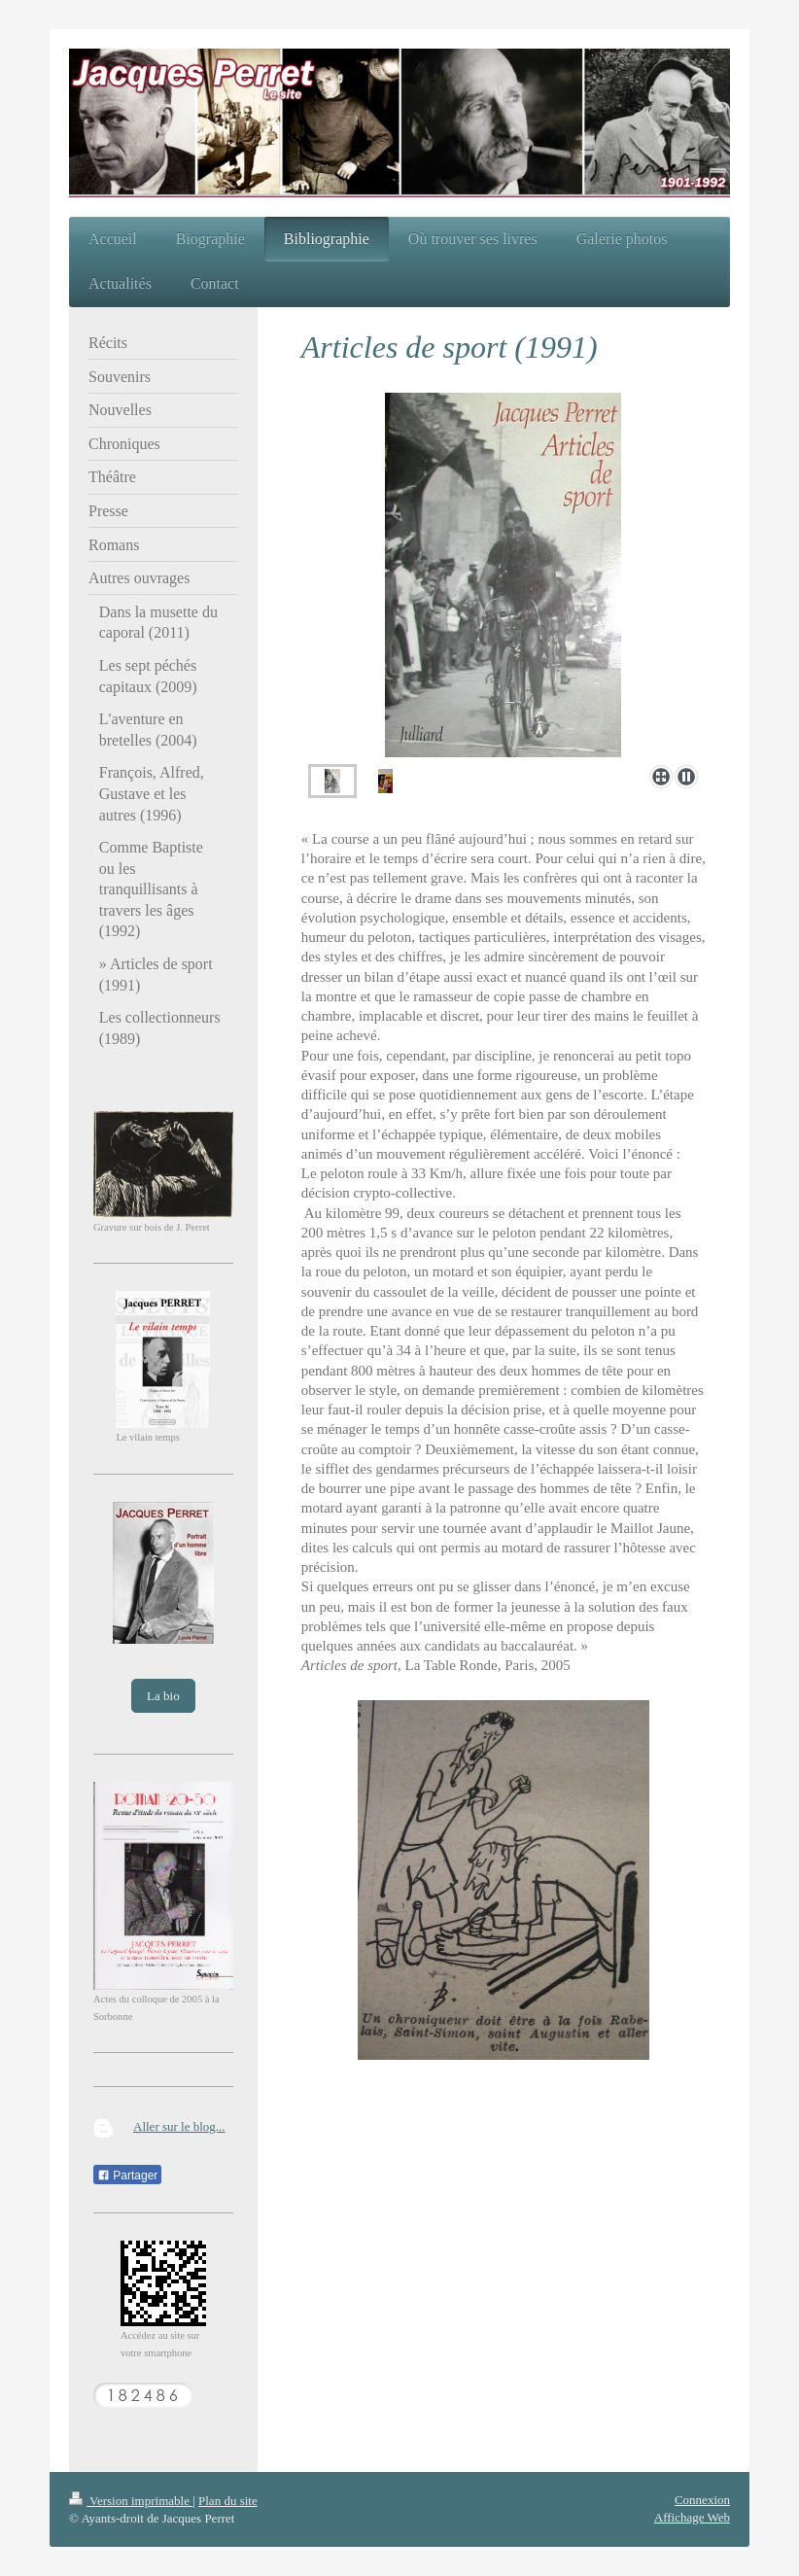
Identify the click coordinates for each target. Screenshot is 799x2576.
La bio (163, 1695)
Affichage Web (692, 2517)
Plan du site (228, 2500)
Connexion (702, 2499)
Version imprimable (130, 2500)
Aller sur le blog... (179, 2126)
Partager (127, 2175)
